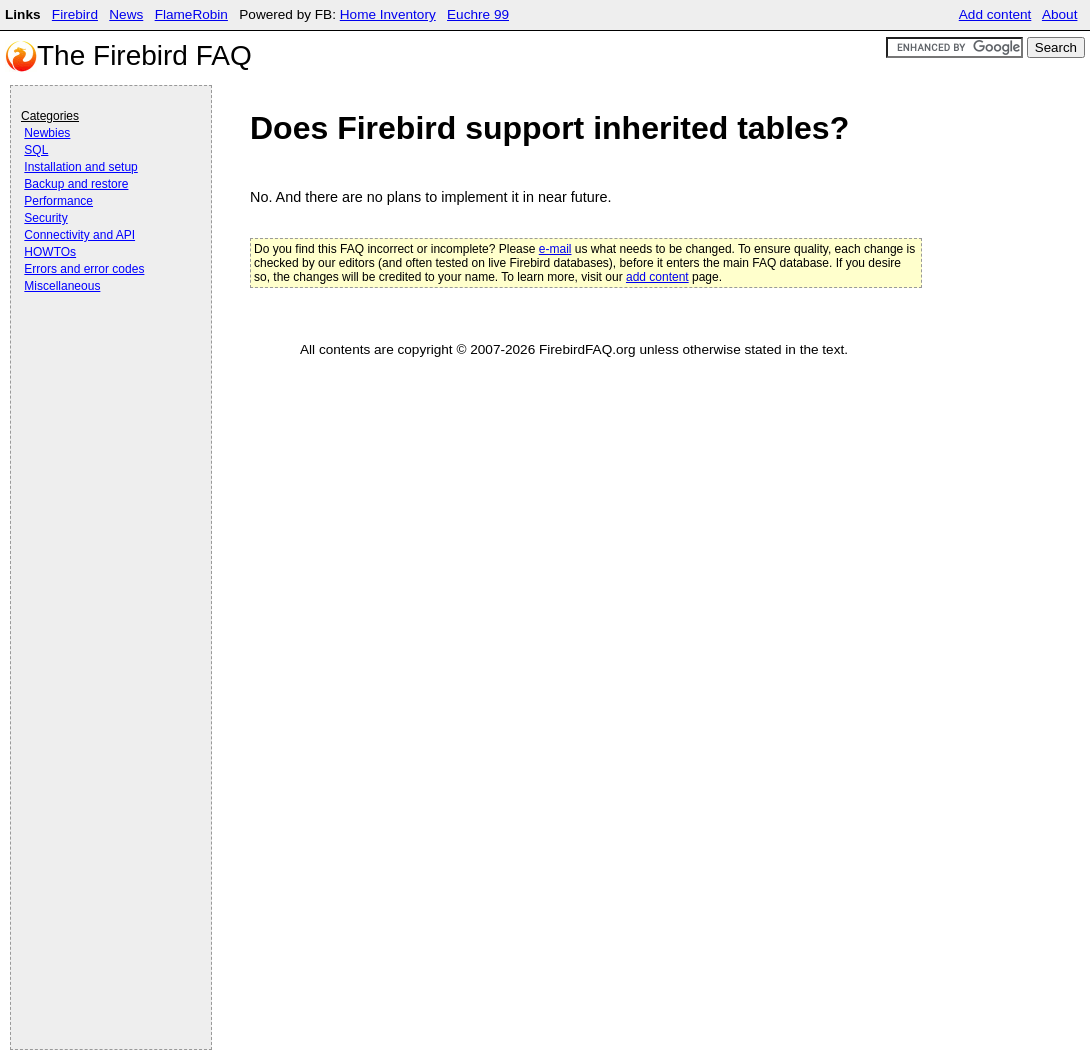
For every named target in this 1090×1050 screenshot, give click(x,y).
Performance (58, 201)
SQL (36, 150)
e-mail (555, 249)
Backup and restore (76, 184)
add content (657, 277)
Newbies (47, 133)
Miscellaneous (62, 286)
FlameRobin (191, 14)
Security (45, 218)
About (1060, 14)
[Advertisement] (101, 352)
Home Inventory (388, 14)
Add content (995, 14)
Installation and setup (80, 167)
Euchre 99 (478, 14)
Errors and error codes (84, 269)
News (126, 14)
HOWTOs (50, 252)
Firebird (75, 14)
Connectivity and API (79, 235)
